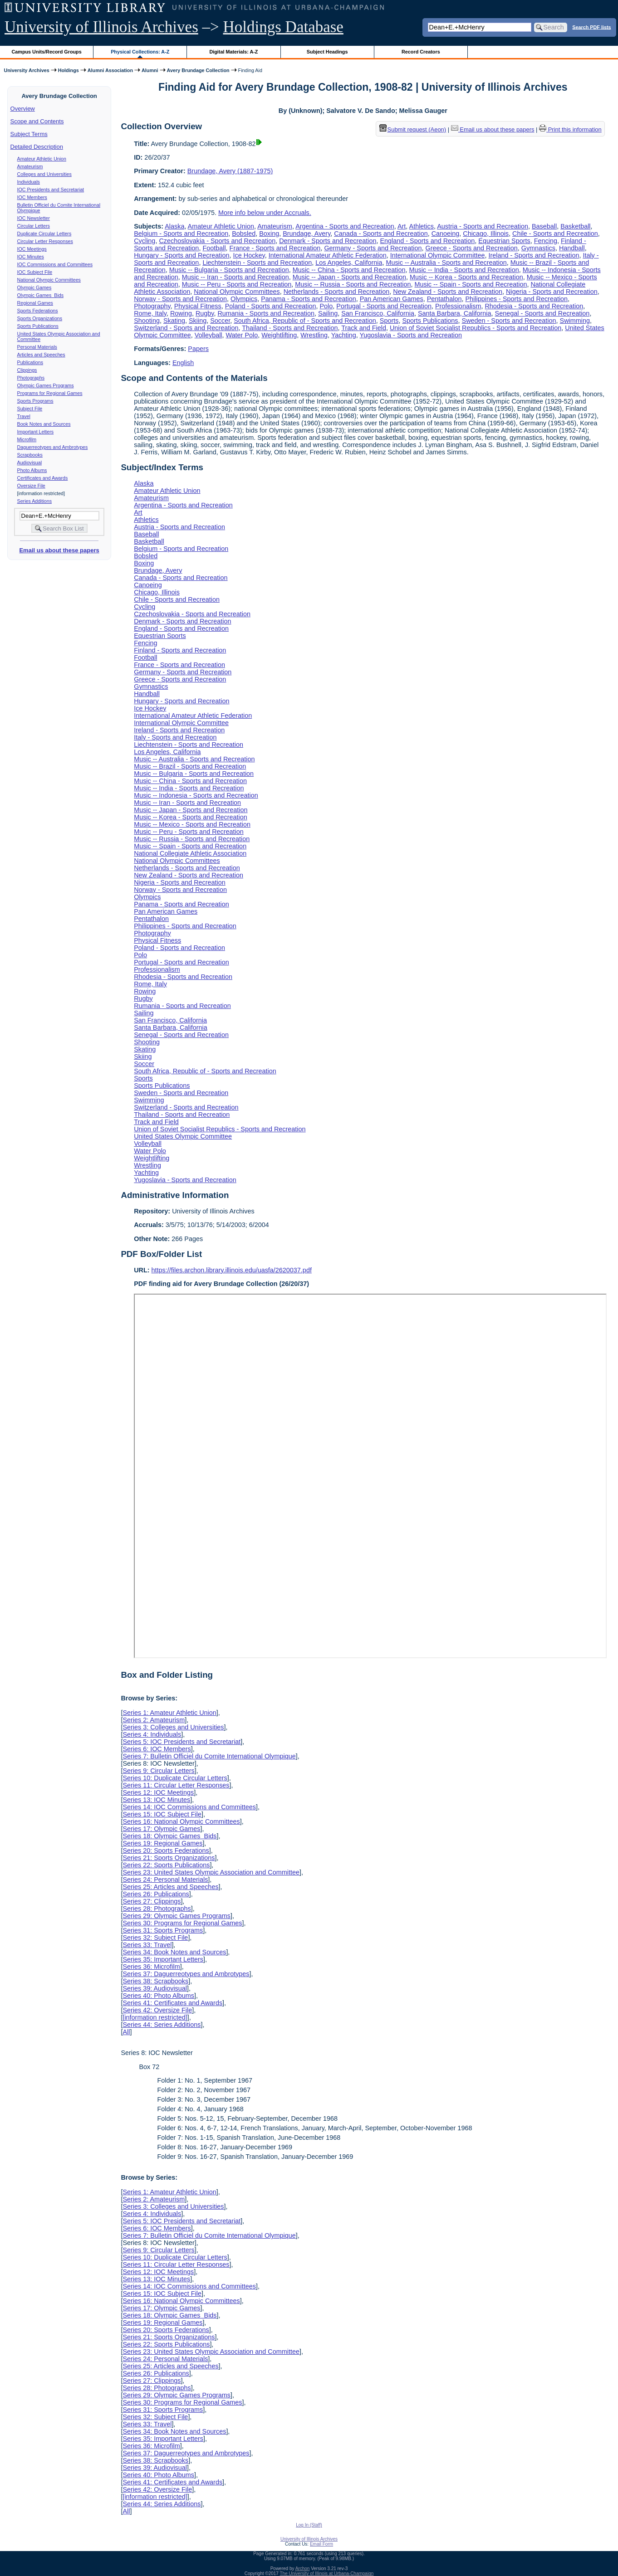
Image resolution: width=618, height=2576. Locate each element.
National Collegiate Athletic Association (190, 853)
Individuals (28, 182)
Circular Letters (33, 226)
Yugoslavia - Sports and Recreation (410, 335)
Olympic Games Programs (45, 385)
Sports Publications (38, 326)
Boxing (269, 233)
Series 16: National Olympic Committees (181, 1821)
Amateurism (30, 166)
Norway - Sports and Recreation (180, 298)
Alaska (174, 226)
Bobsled (243, 233)
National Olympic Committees (49, 279)
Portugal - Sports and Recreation (384, 306)
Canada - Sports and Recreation (380, 233)
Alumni (150, 70)
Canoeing (446, 233)
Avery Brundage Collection (198, 70)
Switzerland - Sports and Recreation (186, 327)
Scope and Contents (37, 121)
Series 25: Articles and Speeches (170, 1886)
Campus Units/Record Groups (47, 51)
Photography (152, 306)
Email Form (321, 2544)
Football (214, 248)
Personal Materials (37, 347)
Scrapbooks (30, 455)
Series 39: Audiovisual (155, 1988)
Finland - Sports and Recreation (180, 650)
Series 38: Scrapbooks (155, 1981)
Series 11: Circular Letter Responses (176, 1785)
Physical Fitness (197, 306)
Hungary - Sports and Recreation (181, 255)
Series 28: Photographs (157, 1908)
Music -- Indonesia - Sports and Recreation (196, 795)
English (183, 362)
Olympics (244, 298)
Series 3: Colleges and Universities (173, 1727)
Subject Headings (327, 51)
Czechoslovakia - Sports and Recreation (217, 240)
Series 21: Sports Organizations (169, 1857)
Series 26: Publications (156, 1894)
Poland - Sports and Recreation (270, 306)
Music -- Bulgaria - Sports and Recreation (229, 269)
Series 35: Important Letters (163, 1959)
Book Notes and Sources (44, 424)
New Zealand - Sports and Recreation (447, 291)
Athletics (421, 226)
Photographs (30, 377)
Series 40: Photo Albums (158, 1995)
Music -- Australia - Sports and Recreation (446, 262)
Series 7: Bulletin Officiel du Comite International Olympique (209, 1756)
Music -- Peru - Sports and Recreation (237, 284)
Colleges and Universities (44, 174)
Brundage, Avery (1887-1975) (230, 171)
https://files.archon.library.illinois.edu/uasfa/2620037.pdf (232, 1270)
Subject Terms (29, 134)
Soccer (220, 320)
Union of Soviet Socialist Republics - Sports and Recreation (475, 327)
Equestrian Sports (504, 240)
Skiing (197, 320)
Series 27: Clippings (152, 1901)
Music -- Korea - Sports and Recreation (466, 277)
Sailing (328, 313)
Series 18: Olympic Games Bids (169, 1836)
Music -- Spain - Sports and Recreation (470, 284)
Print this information (570, 129)
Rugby (205, 313)
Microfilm (27, 439)
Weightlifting (279, 335)
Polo (326, 306)
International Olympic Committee (437, 255)
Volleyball (208, 335)
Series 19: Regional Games (162, 1843)
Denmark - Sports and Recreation (327, 240)
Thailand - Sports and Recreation (290, 327)
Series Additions (34, 501)
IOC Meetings (32, 249)
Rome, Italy (150, 313)
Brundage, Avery (306, 233)
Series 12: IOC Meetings (158, 1792)
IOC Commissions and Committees (55, 264)
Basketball (575, 226)
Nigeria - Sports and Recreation (552, 291)
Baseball (544, 226)
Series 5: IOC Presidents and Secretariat (181, 1741)
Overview (22, 108)
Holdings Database (283, 27)
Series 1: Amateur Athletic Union (169, 1712)
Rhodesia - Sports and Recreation (534, 306)
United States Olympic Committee (183, 1136)
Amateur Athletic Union (41, 158)
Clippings (27, 370)
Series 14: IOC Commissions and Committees (189, 1807)
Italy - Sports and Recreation (175, 737)
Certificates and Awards (42, 478)
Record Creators (421, 51)
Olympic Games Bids (40, 295)
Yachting (343, 335)
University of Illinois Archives (101, 27)
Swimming (575, 320)
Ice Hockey (249, 255)
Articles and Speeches (41, 354)
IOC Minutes (30, 256)
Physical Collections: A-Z (140, 51)
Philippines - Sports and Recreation (517, 298)
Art (401, 226)
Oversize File (31, 485)
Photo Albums (32, 470)
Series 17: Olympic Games (161, 1828)
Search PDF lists (591, 26)
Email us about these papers (59, 550)
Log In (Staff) (309, 2524)
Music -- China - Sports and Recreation (349, 269)
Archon (302, 2568)
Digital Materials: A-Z (233, 51)
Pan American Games (391, 298)
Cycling (144, 240)
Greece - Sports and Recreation (472, 248)
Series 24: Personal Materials (165, 1879)
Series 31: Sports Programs (163, 1930)
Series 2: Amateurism (154, 1720)
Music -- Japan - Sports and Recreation (349, 277)
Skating (174, 320)
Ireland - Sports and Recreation (533, 255)
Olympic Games (34, 287)
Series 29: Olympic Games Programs (177, 1915)
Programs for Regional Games (50, 393)
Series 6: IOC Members (157, 1749)
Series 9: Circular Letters (158, 1770)
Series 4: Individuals (152, 1734)
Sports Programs (35, 401)
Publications (30, 362)
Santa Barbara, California (454, 313)
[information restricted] (155, 2017)
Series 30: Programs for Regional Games (182, 1923)
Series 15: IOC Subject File (162, 1814)
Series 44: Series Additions (162, 2024)
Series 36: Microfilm (151, 1966)
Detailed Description (36, 146)
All (126, 2031)
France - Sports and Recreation (275, 248)
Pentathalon (444, 298)
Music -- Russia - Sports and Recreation (353, 284)
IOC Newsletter (33, 218)
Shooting (147, 320)
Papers (198, 348)
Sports (389, 320)
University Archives (26, 70)
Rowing (181, 313)
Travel (23, 416)
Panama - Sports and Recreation (308, 298)
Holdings (68, 70)
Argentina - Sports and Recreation (344, 226)
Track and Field (363, 327)
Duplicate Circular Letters (44, 233)
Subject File (30, 408)
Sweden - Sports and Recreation (509, 320)
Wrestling (314, 335)
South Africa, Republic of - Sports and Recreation (305, 320)
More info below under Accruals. (264, 212)
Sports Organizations (40, 318)
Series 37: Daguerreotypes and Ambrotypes (186, 1973)
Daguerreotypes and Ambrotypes (52, 447)
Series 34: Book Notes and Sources (174, 1952)
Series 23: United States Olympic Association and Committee (211, 1872)
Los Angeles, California (348, 262)
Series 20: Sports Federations (166, 1850)
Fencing (545, 240)
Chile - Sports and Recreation (555, 233)
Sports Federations (37, 310)
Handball (572, 248)
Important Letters (35, 431)
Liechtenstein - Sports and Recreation (257, 262)
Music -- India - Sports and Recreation (464, 269)
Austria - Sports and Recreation (482, 226)
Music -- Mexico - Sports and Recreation (192, 824)
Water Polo (242, 335)
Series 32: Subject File (155, 1937)
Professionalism (458, 306)
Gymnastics (538, 248)
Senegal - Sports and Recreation (542, 313)
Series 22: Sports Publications (166, 1865)
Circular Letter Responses (45, 241)
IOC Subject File (35, 272)
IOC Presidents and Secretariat (50, 189)
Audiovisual (29, 462)
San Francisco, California (377, 313)
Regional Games (35, 303)
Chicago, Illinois (486, 233)
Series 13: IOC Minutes (156, 1799)
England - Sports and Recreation (427, 240)
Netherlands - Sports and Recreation (337, 291)
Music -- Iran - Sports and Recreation (235, 277)
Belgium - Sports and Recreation (181, 233)
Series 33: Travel (147, 1944)
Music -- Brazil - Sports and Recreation (190, 766)
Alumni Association (110, 70)
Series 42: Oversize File (157, 2010)
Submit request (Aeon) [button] (412, 129)
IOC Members (32, 197)
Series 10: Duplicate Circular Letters (175, 1778)
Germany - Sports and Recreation (373, 248)
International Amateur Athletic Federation (328, 255)
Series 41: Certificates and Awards (172, 2002)
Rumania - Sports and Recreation (265, 313)
